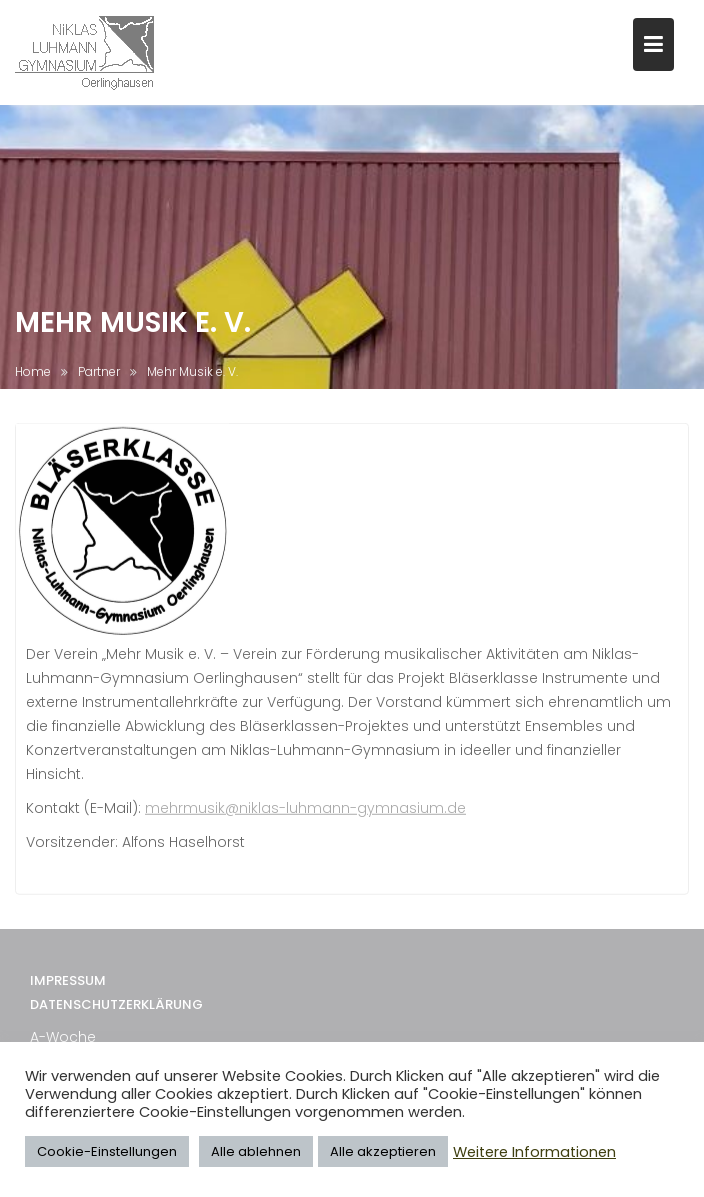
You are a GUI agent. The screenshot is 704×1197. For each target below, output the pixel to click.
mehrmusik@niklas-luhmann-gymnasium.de (305, 822)
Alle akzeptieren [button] (383, 1151)
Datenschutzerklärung (116, 1034)
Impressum (68, 1009)
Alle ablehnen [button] (256, 1151)
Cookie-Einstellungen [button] (107, 1151)
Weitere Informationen (534, 1152)
